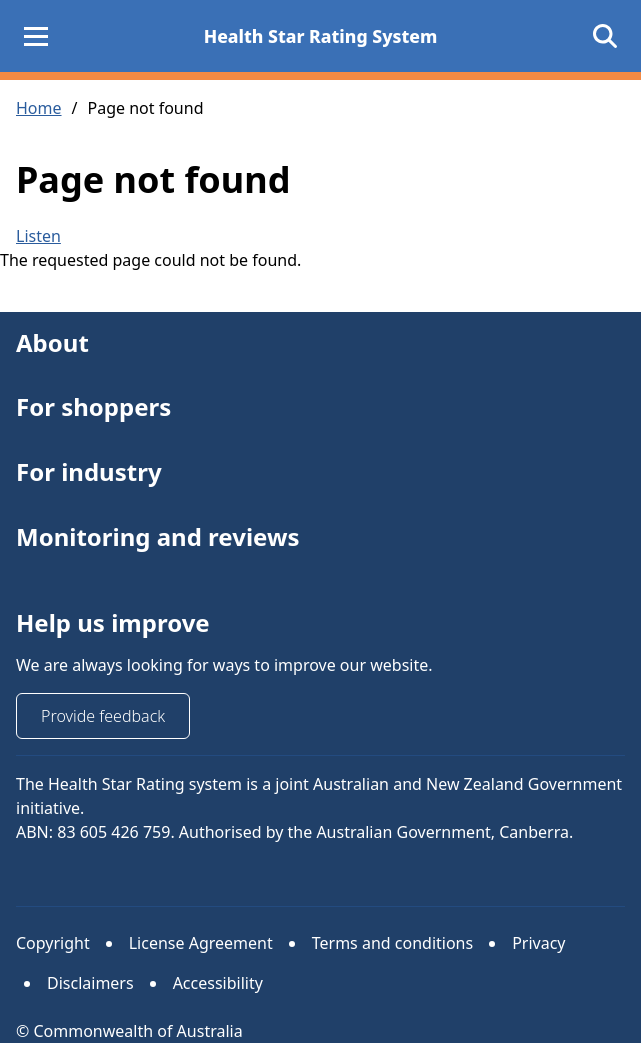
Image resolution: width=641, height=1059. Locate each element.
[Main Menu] (36, 36)
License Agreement (201, 943)
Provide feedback (103, 716)
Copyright (53, 943)
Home (39, 108)
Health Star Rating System (321, 36)
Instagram (93, 875)
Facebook (155, 875)
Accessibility (218, 983)
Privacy (538, 943)
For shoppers (93, 407)
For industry (89, 471)
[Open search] (605, 36)
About (52, 342)
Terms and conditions (392, 943)
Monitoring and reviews (158, 536)
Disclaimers (90, 983)
